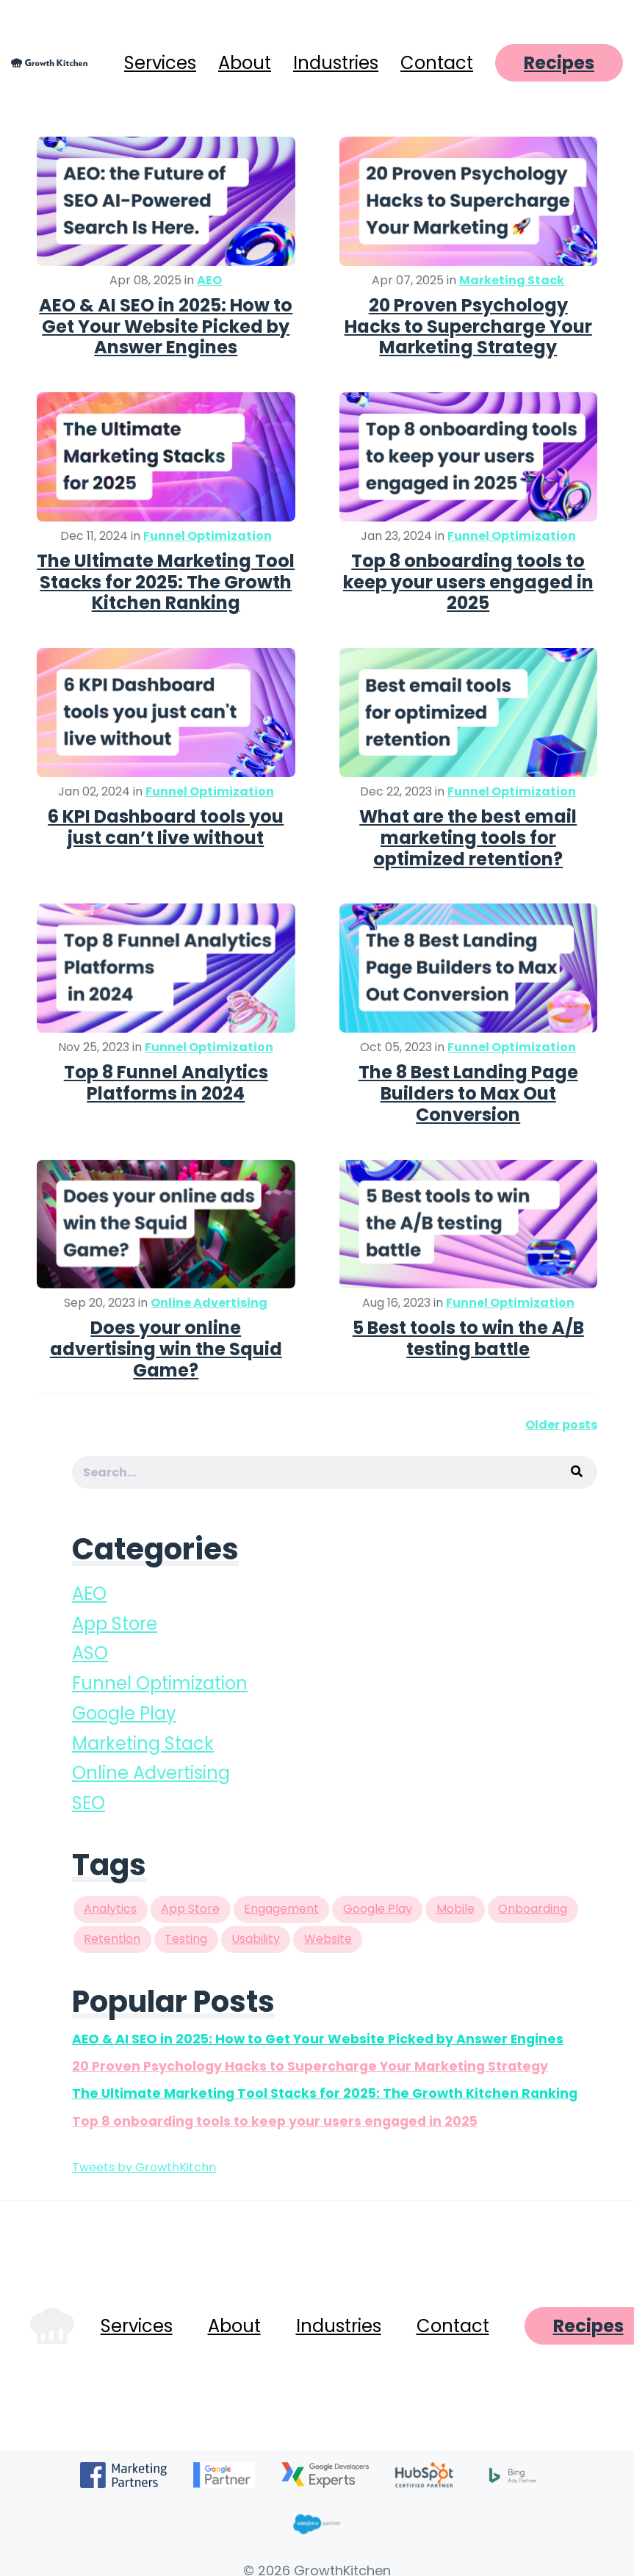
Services (160, 63)
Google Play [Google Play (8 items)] (377, 1908)
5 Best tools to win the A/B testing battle (468, 1338)
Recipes (559, 63)
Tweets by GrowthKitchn (144, 2167)
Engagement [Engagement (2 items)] (281, 1908)
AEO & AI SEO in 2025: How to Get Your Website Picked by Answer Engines (165, 326)
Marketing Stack (511, 280)
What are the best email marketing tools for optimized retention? (468, 837)
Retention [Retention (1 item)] (112, 1938)
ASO (90, 1653)
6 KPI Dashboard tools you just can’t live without (166, 827)
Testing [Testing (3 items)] (186, 1938)
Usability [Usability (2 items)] (255, 1938)
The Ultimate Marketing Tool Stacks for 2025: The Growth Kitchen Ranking (166, 582)
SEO (88, 1803)
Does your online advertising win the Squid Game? (166, 1349)
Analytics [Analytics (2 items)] (110, 1908)
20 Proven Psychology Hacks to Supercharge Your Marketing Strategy (468, 326)
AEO (209, 280)
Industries (335, 63)
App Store (114, 1624)
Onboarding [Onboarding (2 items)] (532, 1908)
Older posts (561, 1424)
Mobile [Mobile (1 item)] (455, 1908)
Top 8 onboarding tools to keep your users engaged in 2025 (468, 582)
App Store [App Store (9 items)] (190, 1908)
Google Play (124, 1713)
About (244, 63)
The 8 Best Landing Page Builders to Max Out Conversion (468, 1093)
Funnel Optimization (207, 535)
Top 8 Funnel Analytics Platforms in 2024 (166, 1082)
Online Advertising (209, 1302)
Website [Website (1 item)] (328, 1938)
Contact (436, 63)
